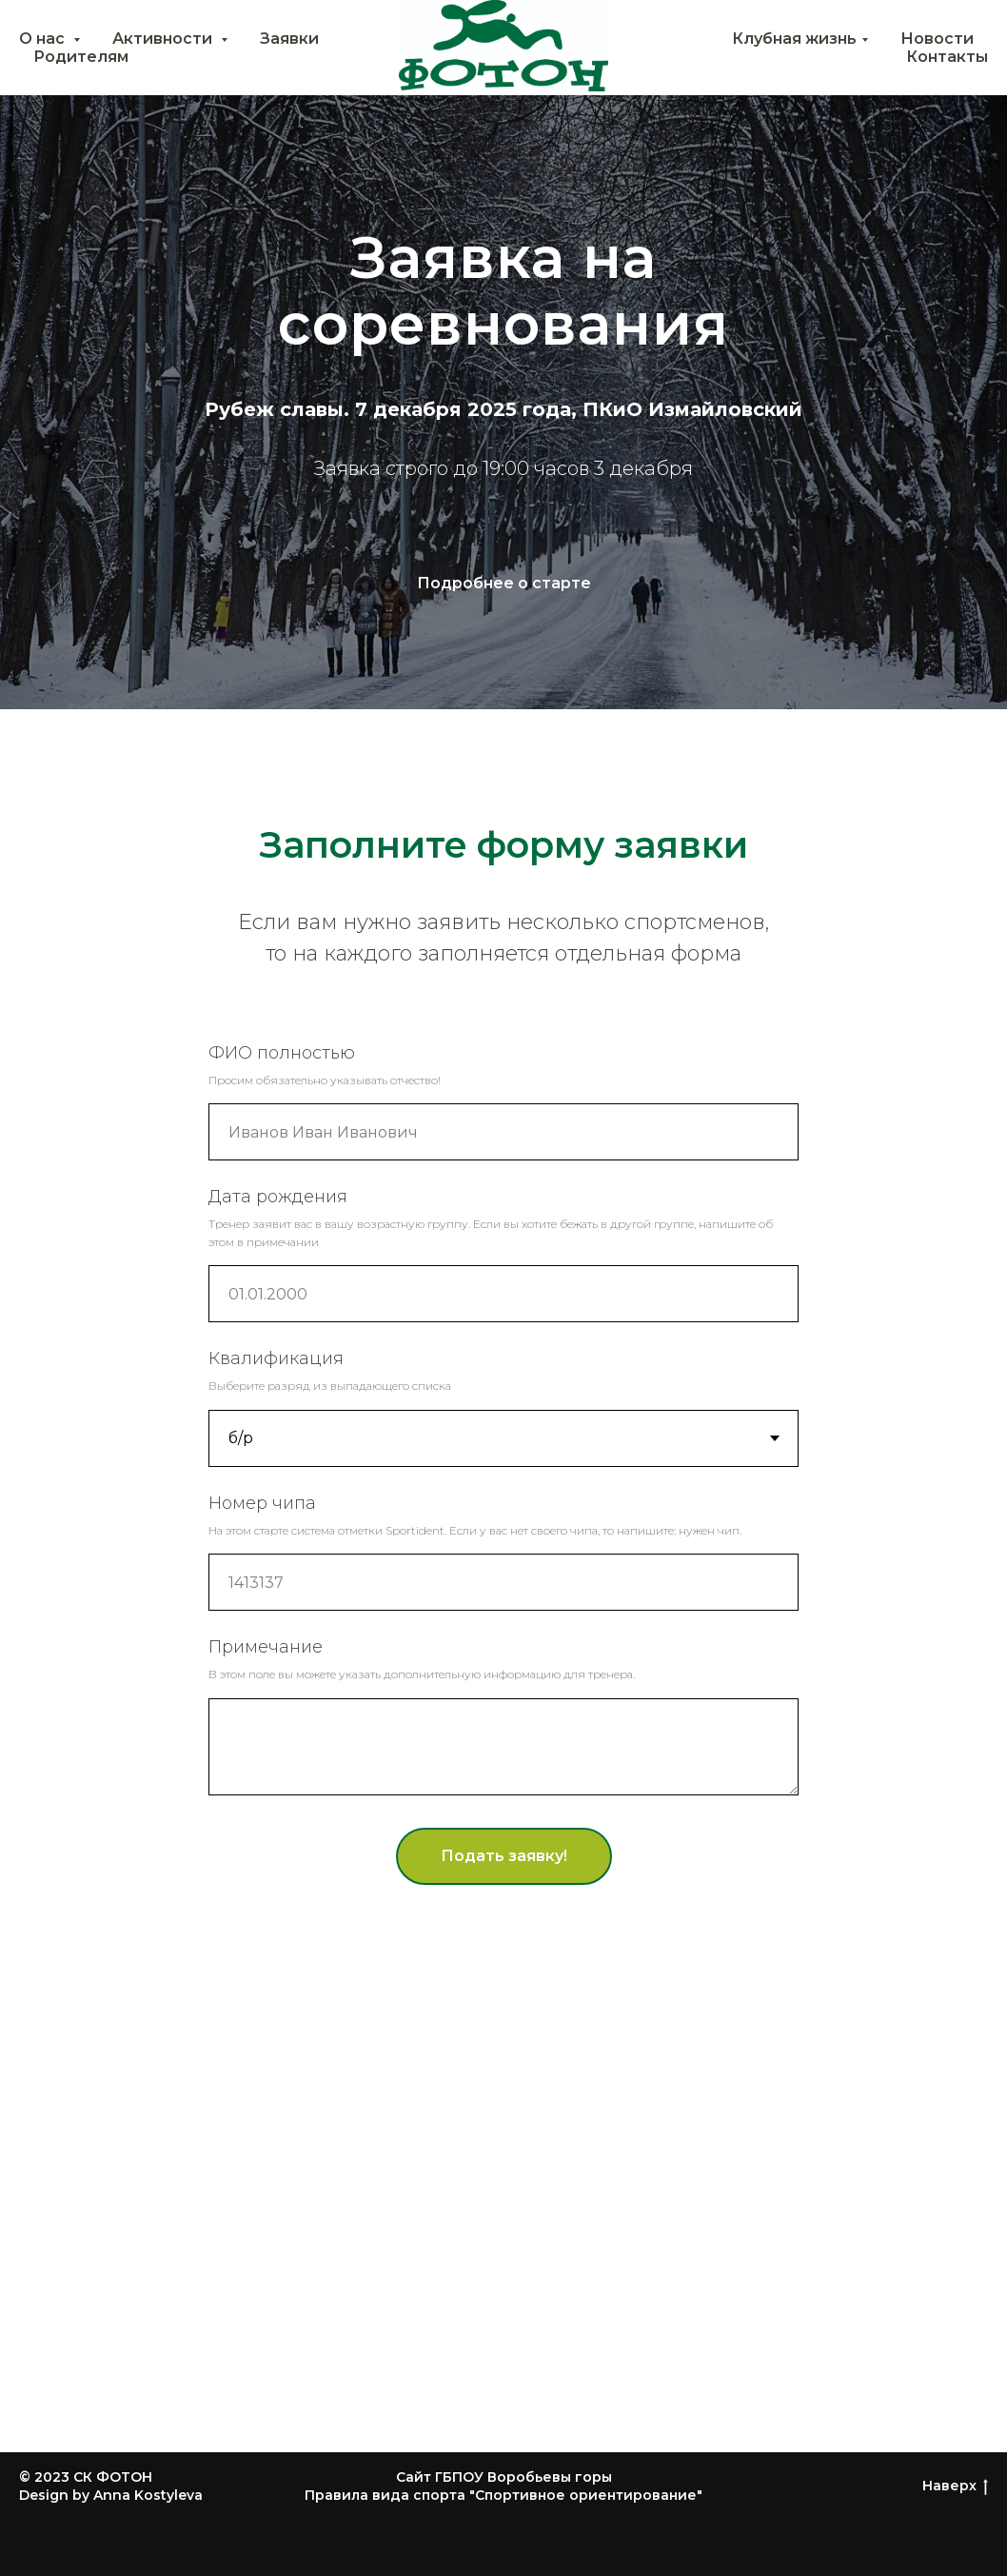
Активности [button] (164, 39)
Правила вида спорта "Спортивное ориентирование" (503, 2495)
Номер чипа (262, 1503)
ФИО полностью (281, 1052)
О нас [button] (44, 39)
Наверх (955, 2486)
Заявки (289, 39)
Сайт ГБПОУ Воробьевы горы (504, 2477)
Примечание (265, 1646)
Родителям (80, 57)
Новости (937, 39)
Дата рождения (277, 1196)
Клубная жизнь (794, 39)
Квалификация (276, 1358)
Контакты (947, 57)
